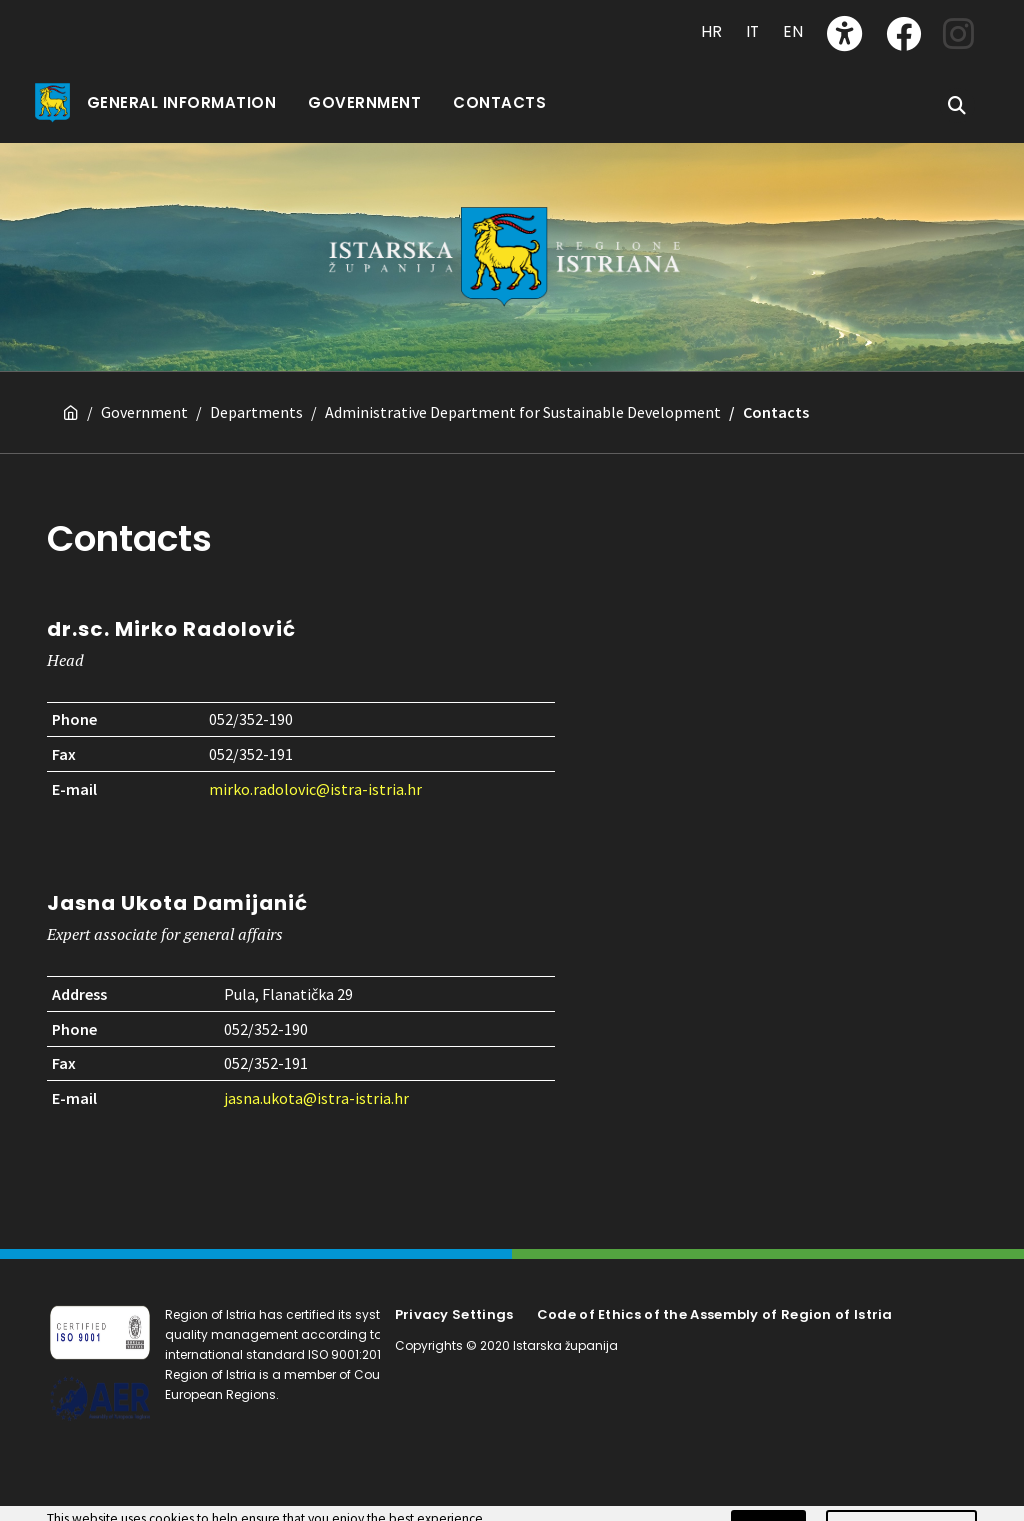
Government (144, 412)
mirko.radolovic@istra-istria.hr (315, 789)
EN (793, 31)
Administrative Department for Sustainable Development (523, 412)
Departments (256, 412)
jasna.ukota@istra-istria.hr (316, 1098)
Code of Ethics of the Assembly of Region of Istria (715, 1314)
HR (711, 31)
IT (752, 31)
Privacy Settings (454, 1314)
